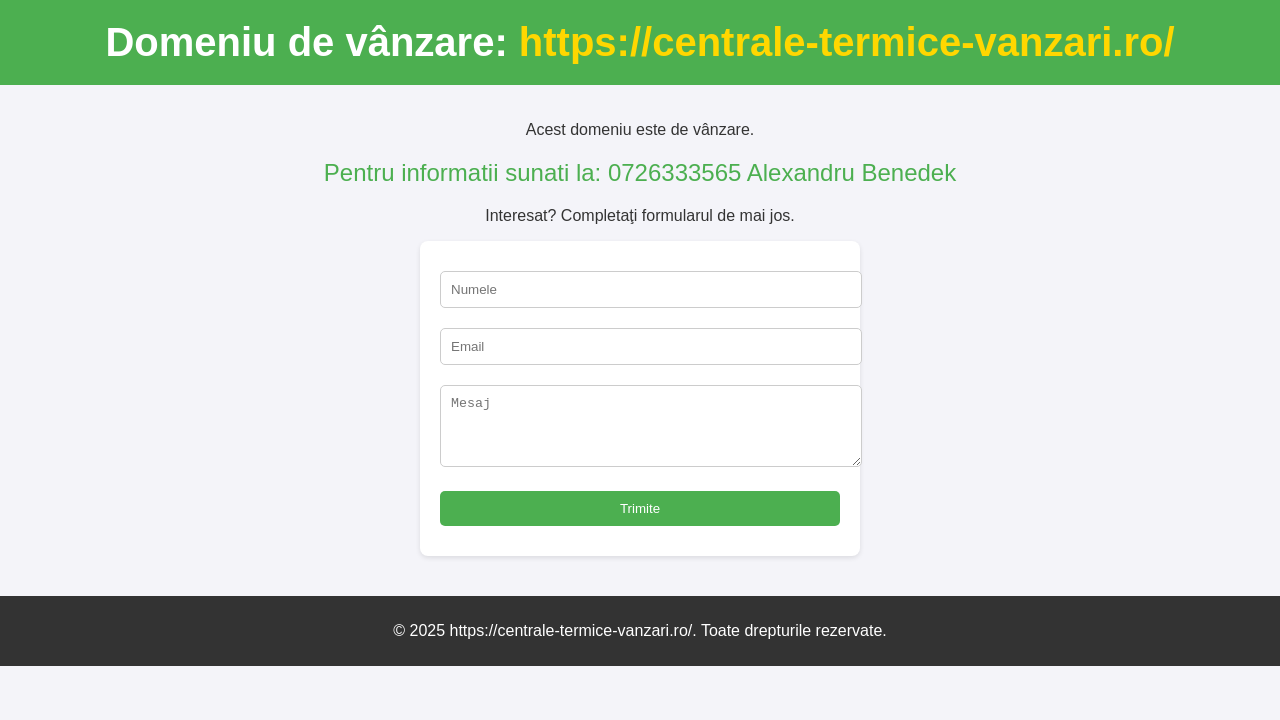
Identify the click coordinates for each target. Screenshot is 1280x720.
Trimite (640, 520)
